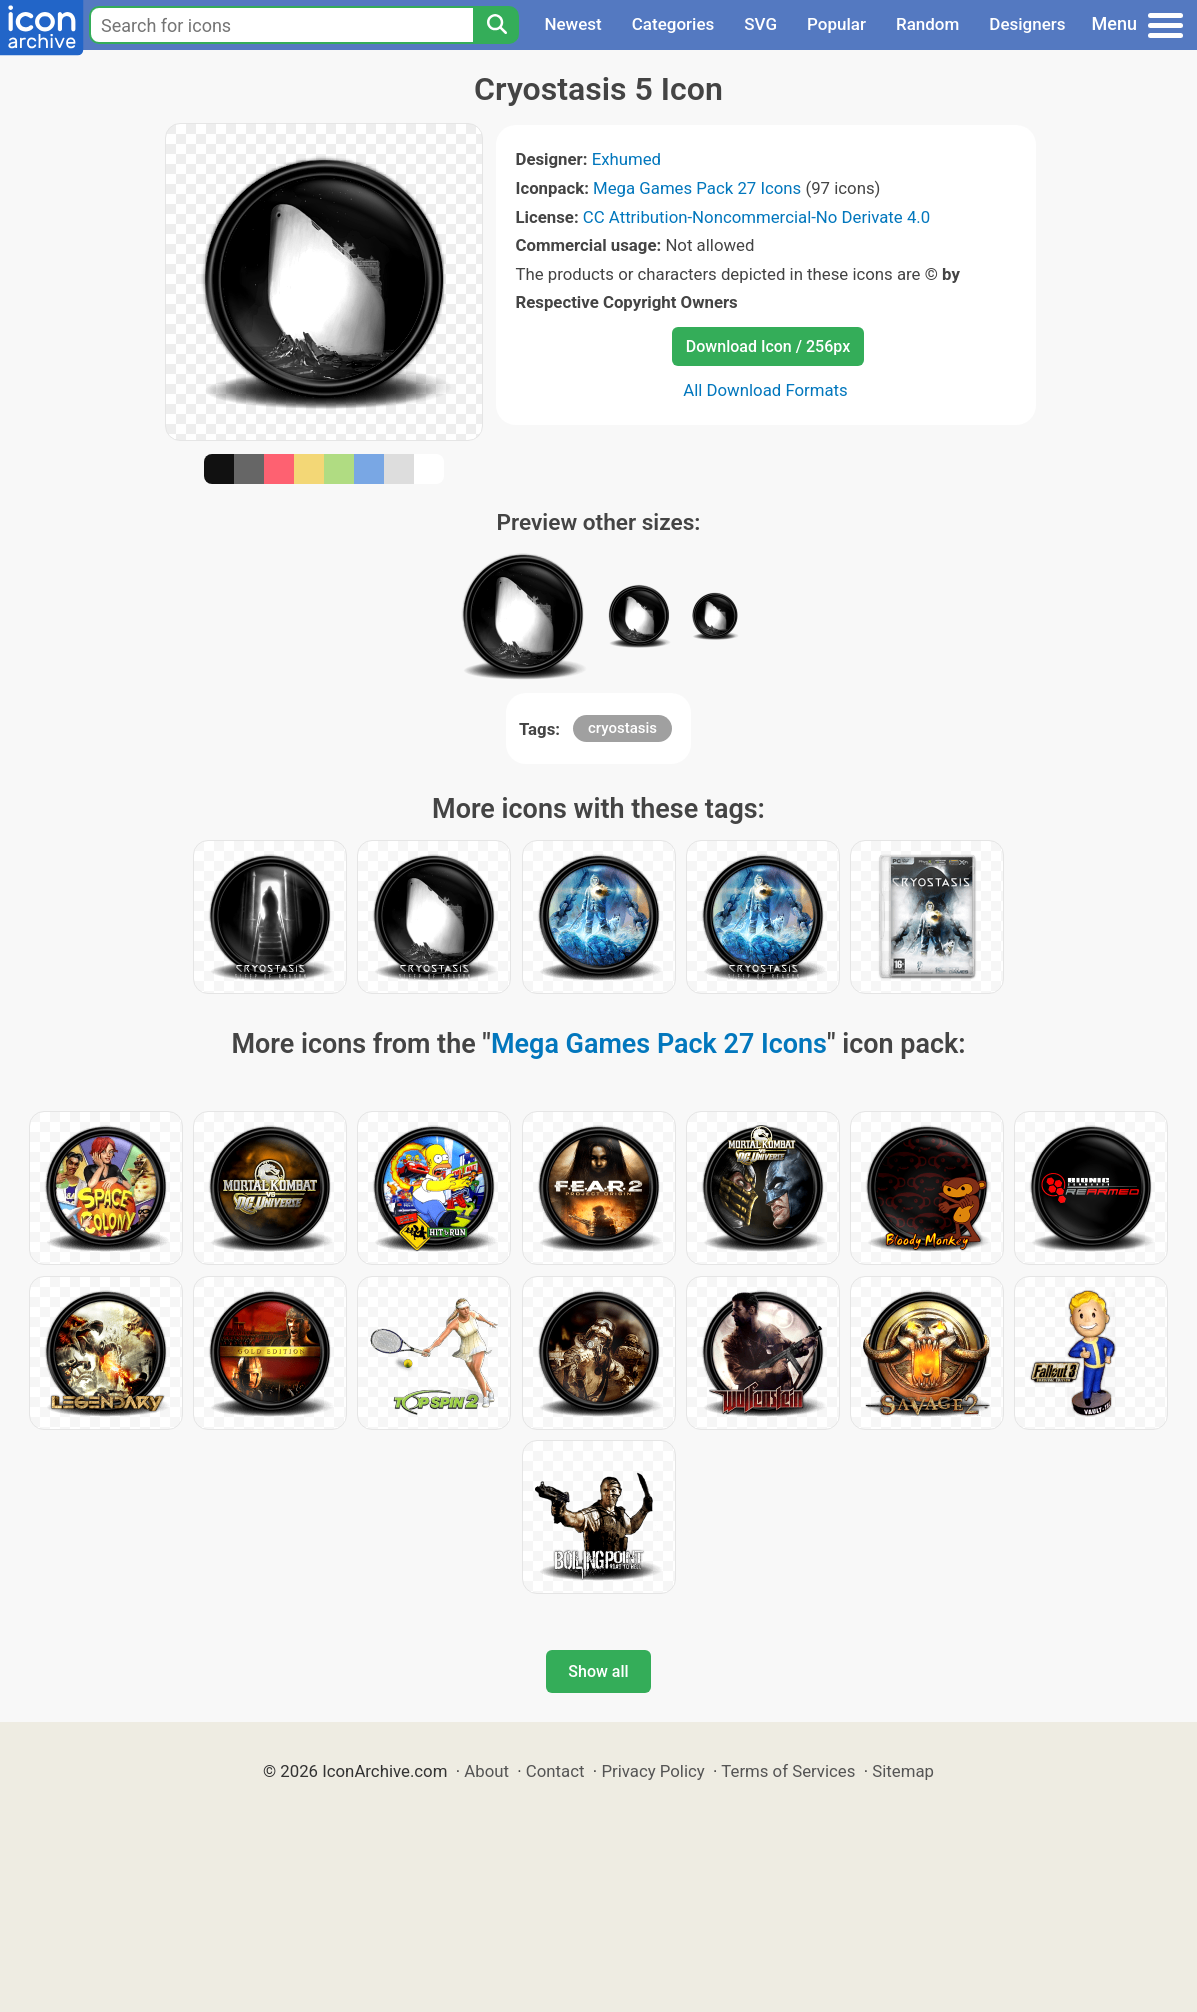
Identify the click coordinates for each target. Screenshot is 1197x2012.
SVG (760, 24)
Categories (673, 24)
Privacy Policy (652, 1771)
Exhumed (626, 159)
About (486, 1771)
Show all (598, 1671)
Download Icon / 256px (768, 346)
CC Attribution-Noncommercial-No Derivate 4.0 (756, 217)
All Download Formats (765, 390)
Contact (555, 1771)
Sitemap (903, 1771)
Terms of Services (788, 1771)
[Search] (496, 25)
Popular (836, 24)
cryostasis (622, 728)
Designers (1027, 24)
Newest (572, 24)
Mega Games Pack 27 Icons (697, 188)
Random (927, 24)
